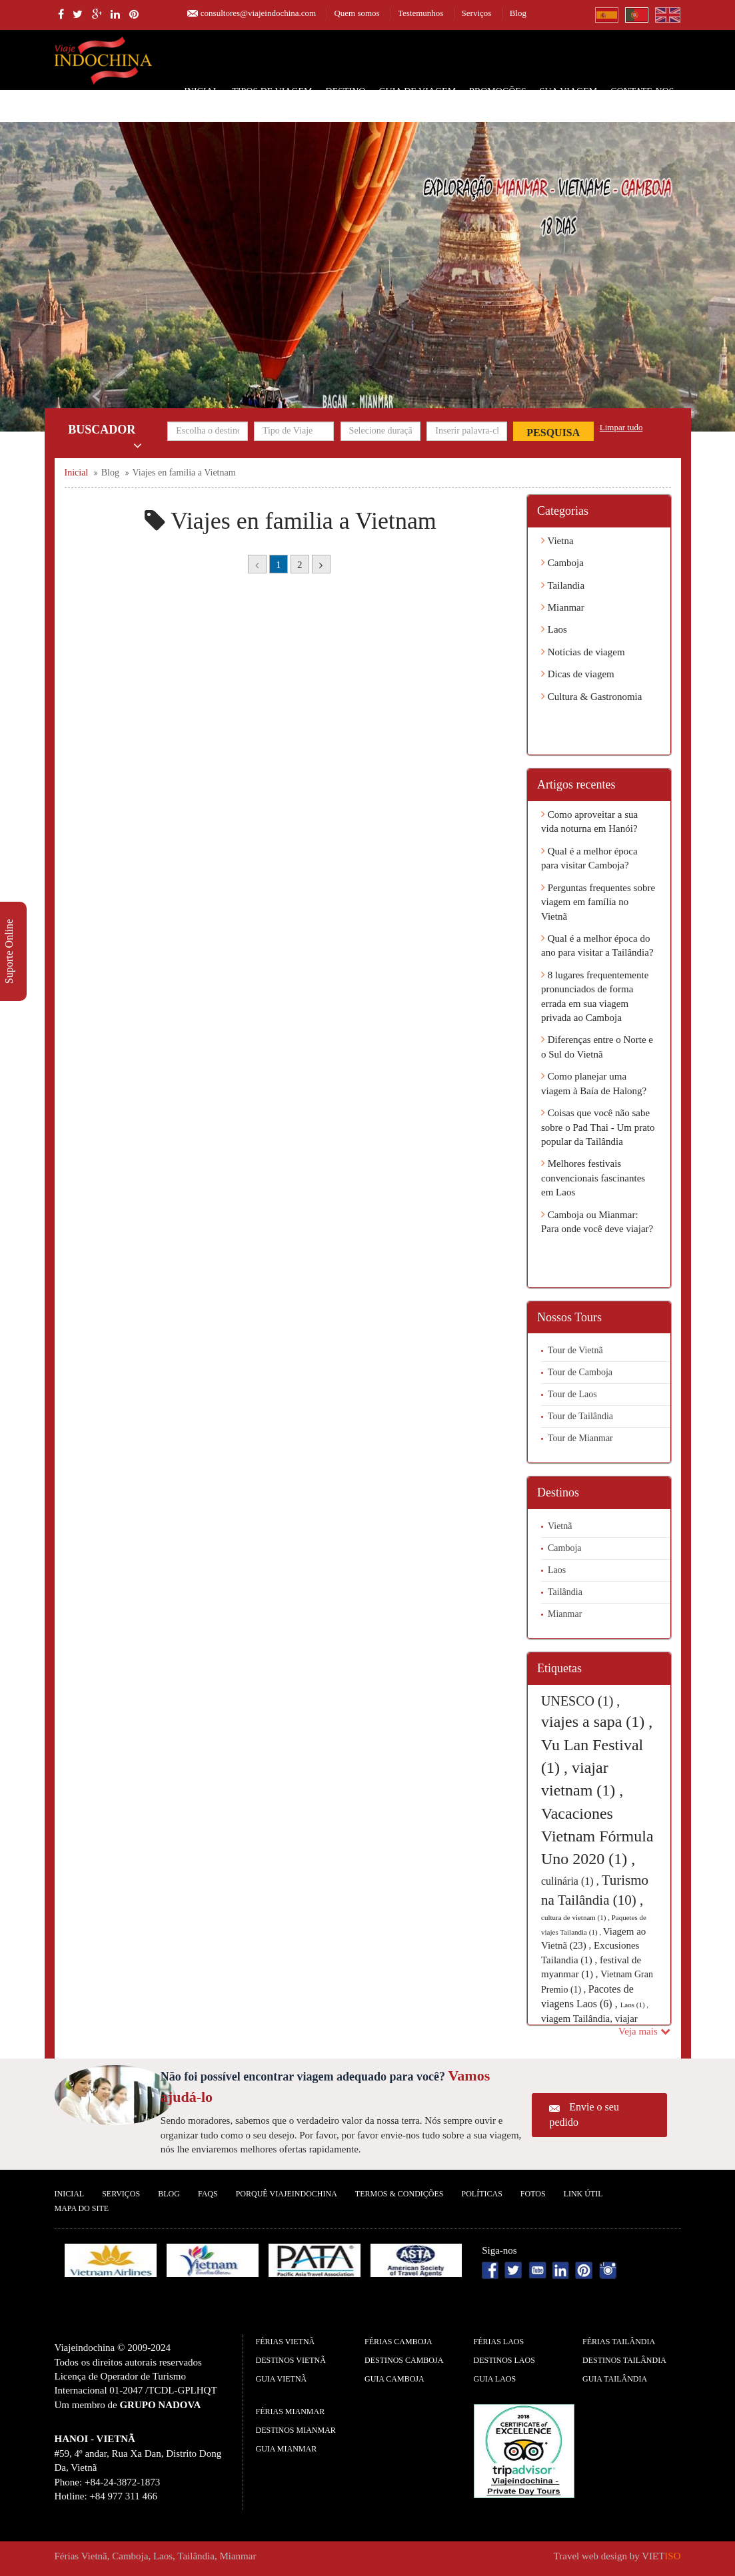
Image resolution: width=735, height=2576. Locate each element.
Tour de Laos (572, 1394)
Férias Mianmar (290, 2411)
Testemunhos (420, 13)
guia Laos (495, 2379)
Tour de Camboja (580, 1372)
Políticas (481, 2193)
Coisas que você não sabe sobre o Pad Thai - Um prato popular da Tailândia (598, 1127)
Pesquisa (553, 432)
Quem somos (356, 13)
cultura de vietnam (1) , (576, 1917)
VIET (661, 2556)
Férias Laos (499, 2341)
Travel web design (590, 2556)
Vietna (557, 540)
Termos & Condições (399, 2193)
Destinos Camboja (404, 2360)
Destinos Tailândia (624, 2360)
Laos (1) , (634, 2005)
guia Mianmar (286, 2448)
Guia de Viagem (417, 92)
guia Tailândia (614, 2379)
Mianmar (562, 607)
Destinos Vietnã (291, 2360)
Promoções (497, 92)
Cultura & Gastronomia (591, 696)
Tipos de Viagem (272, 92)
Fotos (533, 2193)
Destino (346, 92)
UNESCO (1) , (580, 1701)
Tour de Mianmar (580, 1438)
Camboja (562, 562)
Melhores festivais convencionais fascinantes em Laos (593, 1177)
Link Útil (583, 2193)
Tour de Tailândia (580, 1416)
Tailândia (565, 1592)
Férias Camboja (398, 2341)
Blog (518, 13)
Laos (554, 629)
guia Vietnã (281, 2379)
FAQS (208, 2193)
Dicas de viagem (577, 674)
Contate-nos (642, 92)
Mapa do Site (82, 2208)
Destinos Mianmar (296, 2430)
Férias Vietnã (285, 2341)
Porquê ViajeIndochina (286, 2193)
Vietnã (560, 1526)
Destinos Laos (504, 2360)
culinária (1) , (571, 1881)
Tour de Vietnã (575, 1350)
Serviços (477, 13)
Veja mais (644, 2031)
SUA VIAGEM (568, 92)
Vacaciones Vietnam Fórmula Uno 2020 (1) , (597, 1836)
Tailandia (562, 585)
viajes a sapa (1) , (596, 1721)
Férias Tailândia (618, 2341)
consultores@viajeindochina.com (258, 13)
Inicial (201, 92)
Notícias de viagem (583, 652)
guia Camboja (394, 2379)
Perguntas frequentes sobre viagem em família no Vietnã (598, 902)
